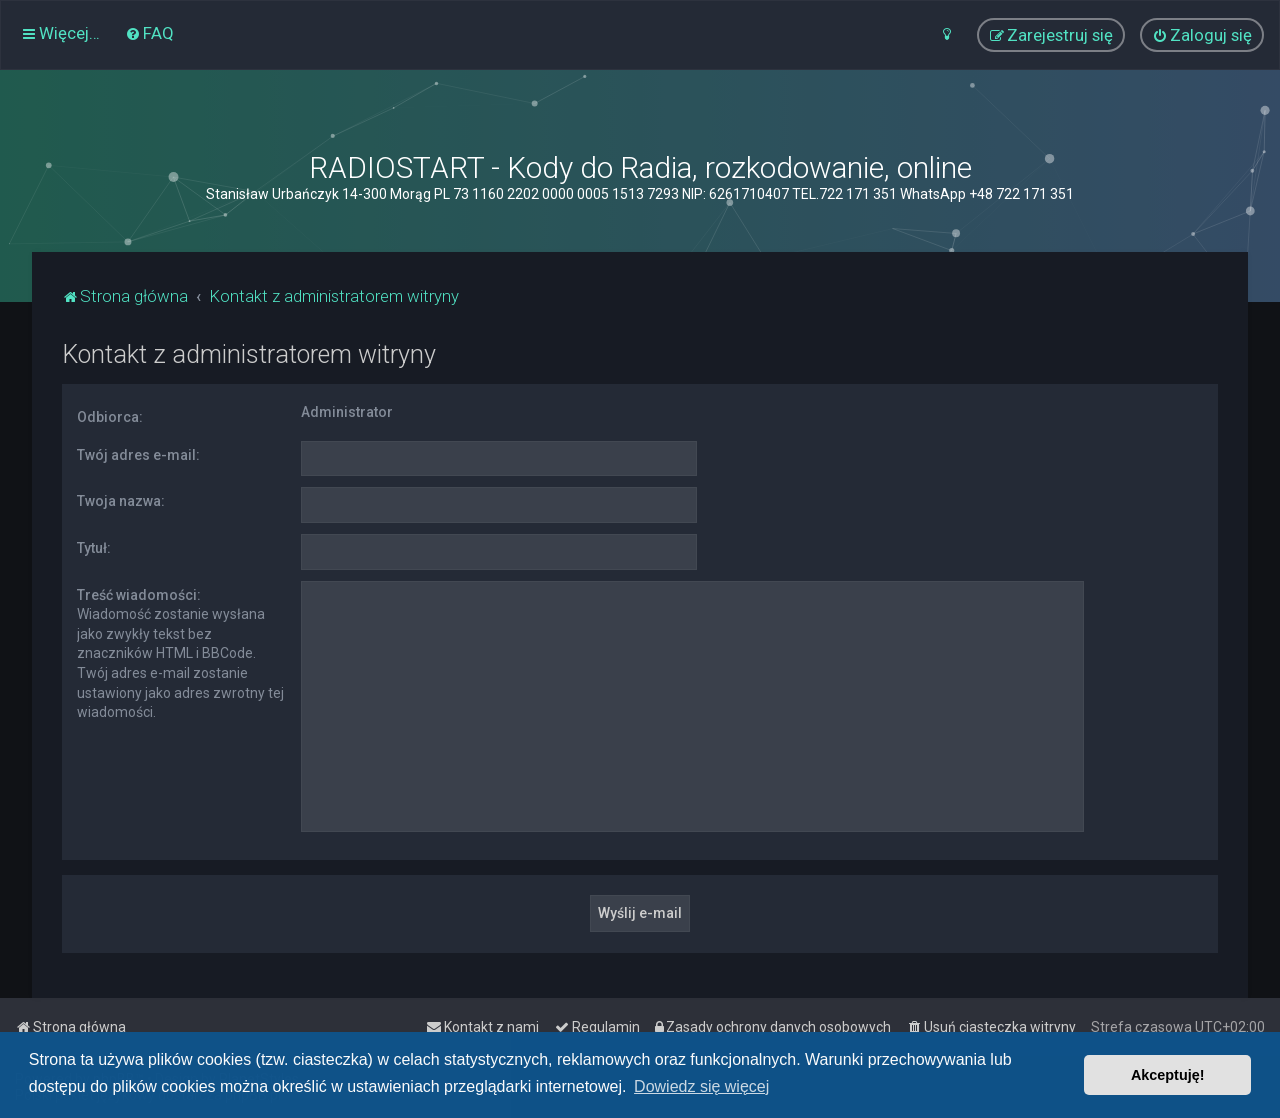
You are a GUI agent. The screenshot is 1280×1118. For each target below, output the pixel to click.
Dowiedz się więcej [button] (701, 1086)
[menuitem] (149, 33)
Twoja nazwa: (121, 501)
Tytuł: (94, 548)
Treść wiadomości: (139, 595)
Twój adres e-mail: (138, 455)
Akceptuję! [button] (1168, 1075)
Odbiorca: (110, 417)
